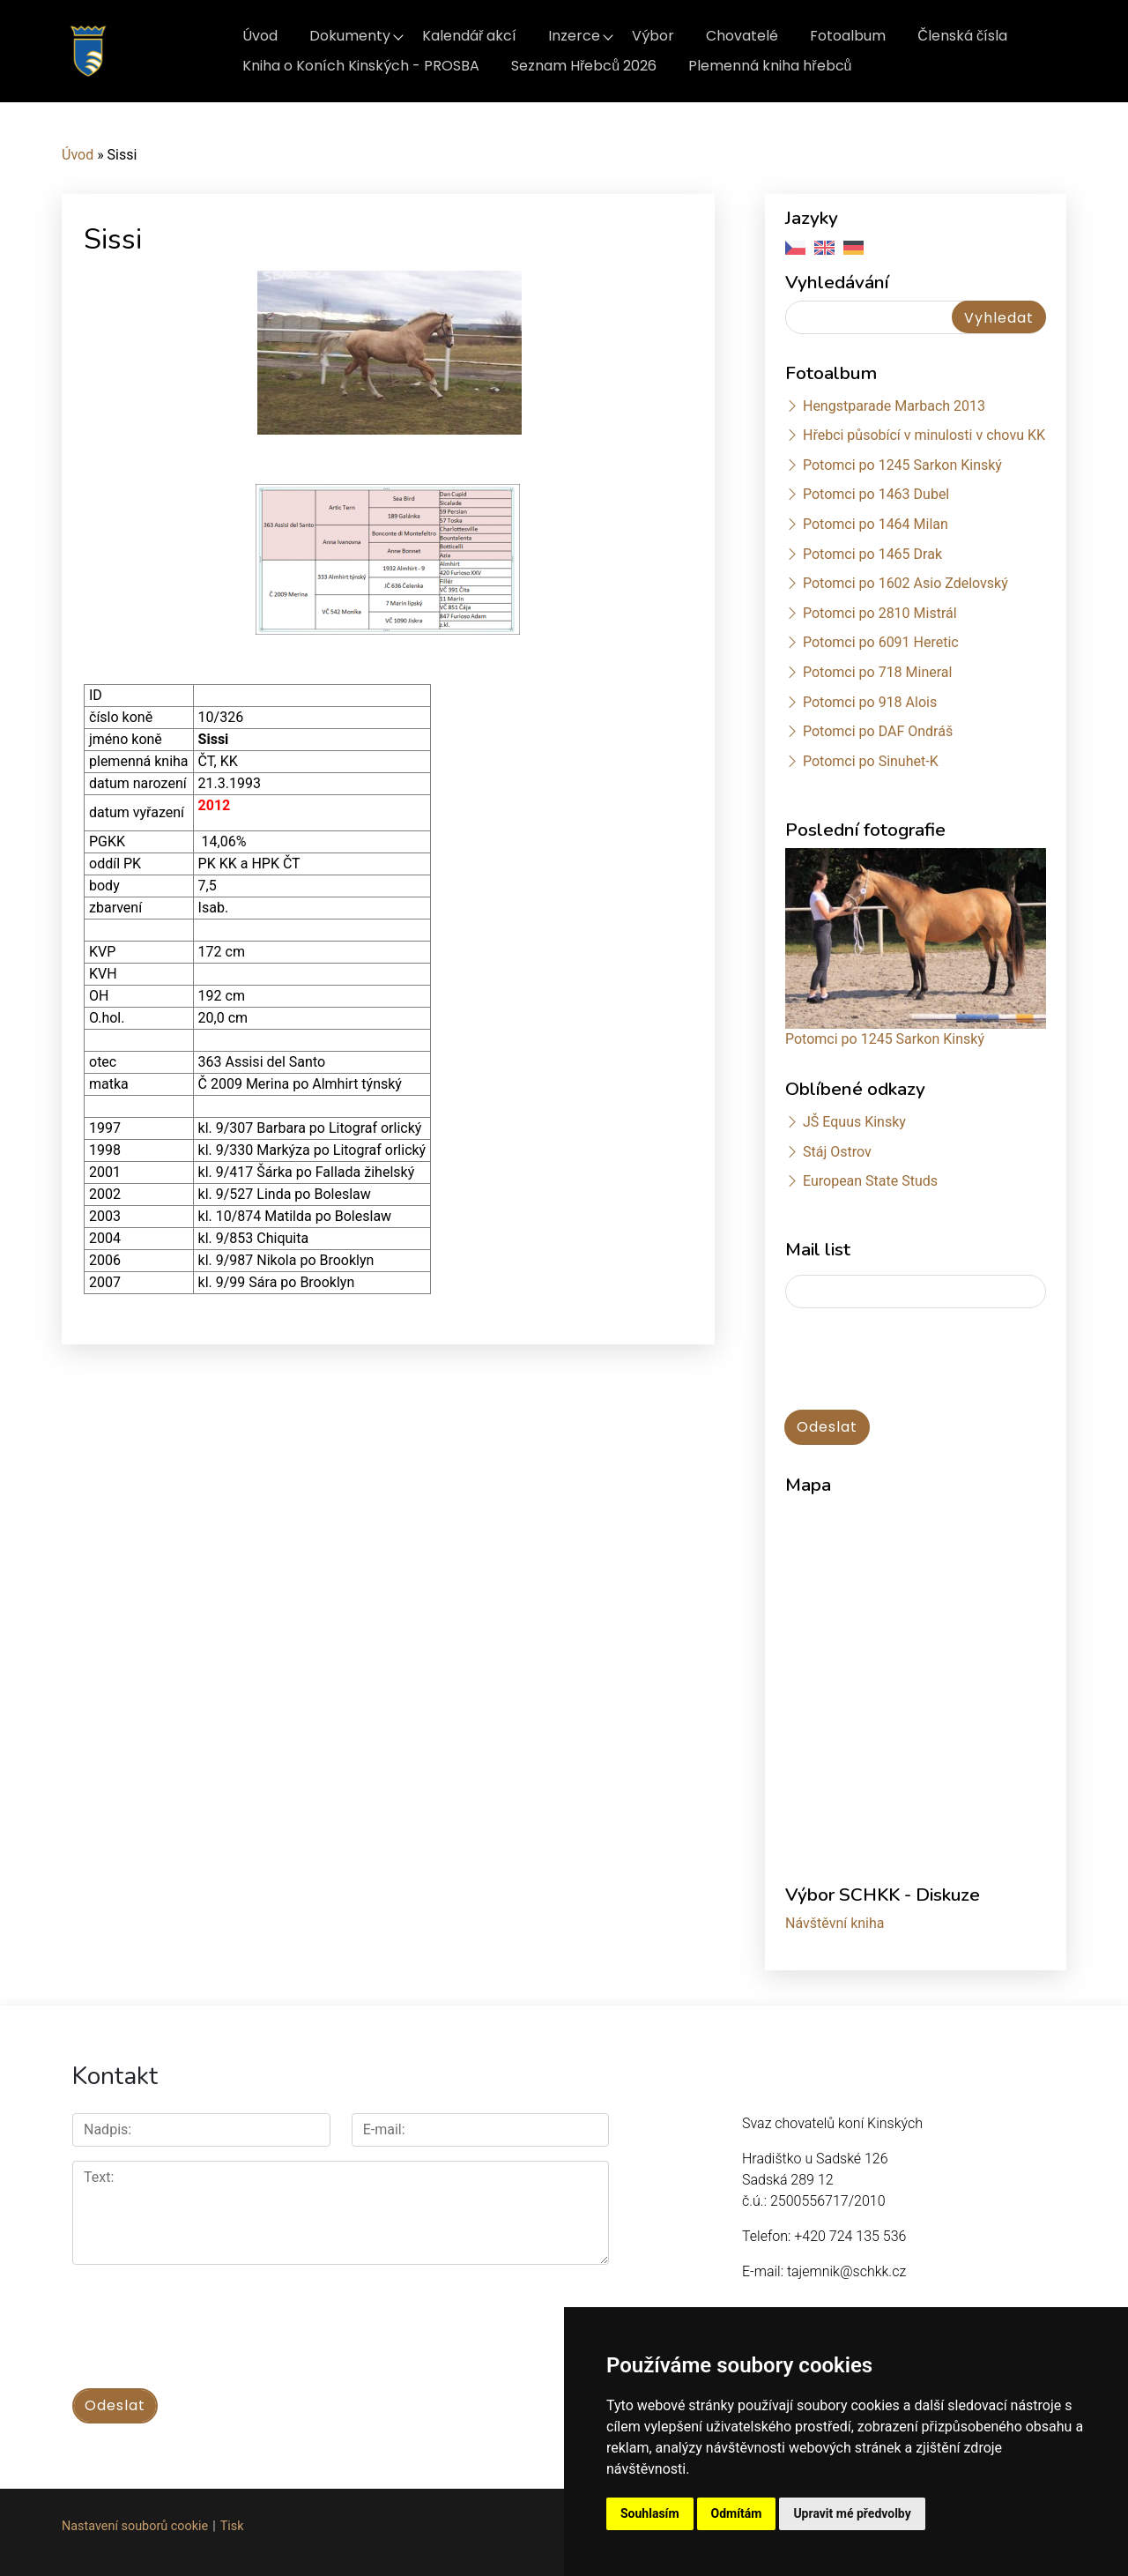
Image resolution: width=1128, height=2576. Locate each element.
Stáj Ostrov (837, 1151)
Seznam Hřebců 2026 (584, 66)
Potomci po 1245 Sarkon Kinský (902, 465)
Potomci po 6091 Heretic (881, 642)
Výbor (653, 36)
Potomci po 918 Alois (870, 702)
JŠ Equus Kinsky (854, 1121)
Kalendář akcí (469, 36)
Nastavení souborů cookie (135, 2524)
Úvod (260, 36)
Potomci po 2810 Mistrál (880, 613)
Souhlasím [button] (649, 2513)
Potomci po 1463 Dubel (876, 494)
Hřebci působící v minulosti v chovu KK (924, 435)
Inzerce (574, 36)
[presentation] (919, 1360)
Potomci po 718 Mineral (878, 672)
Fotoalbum (848, 36)
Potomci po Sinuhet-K (871, 761)
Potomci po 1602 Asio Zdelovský (905, 583)
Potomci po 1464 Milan (875, 524)
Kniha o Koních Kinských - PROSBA (360, 66)
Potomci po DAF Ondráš (878, 731)
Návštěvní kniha (835, 1923)
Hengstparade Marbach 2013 (894, 406)
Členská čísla (962, 36)
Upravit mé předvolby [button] (851, 2513)
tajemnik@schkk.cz (846, 2271)
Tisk (232, 2524)
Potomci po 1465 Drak (872, 554)
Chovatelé (742, 36)
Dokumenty (349, 36)
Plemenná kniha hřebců (769, 66)
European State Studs (870, 1181)
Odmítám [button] (736, 2513)
